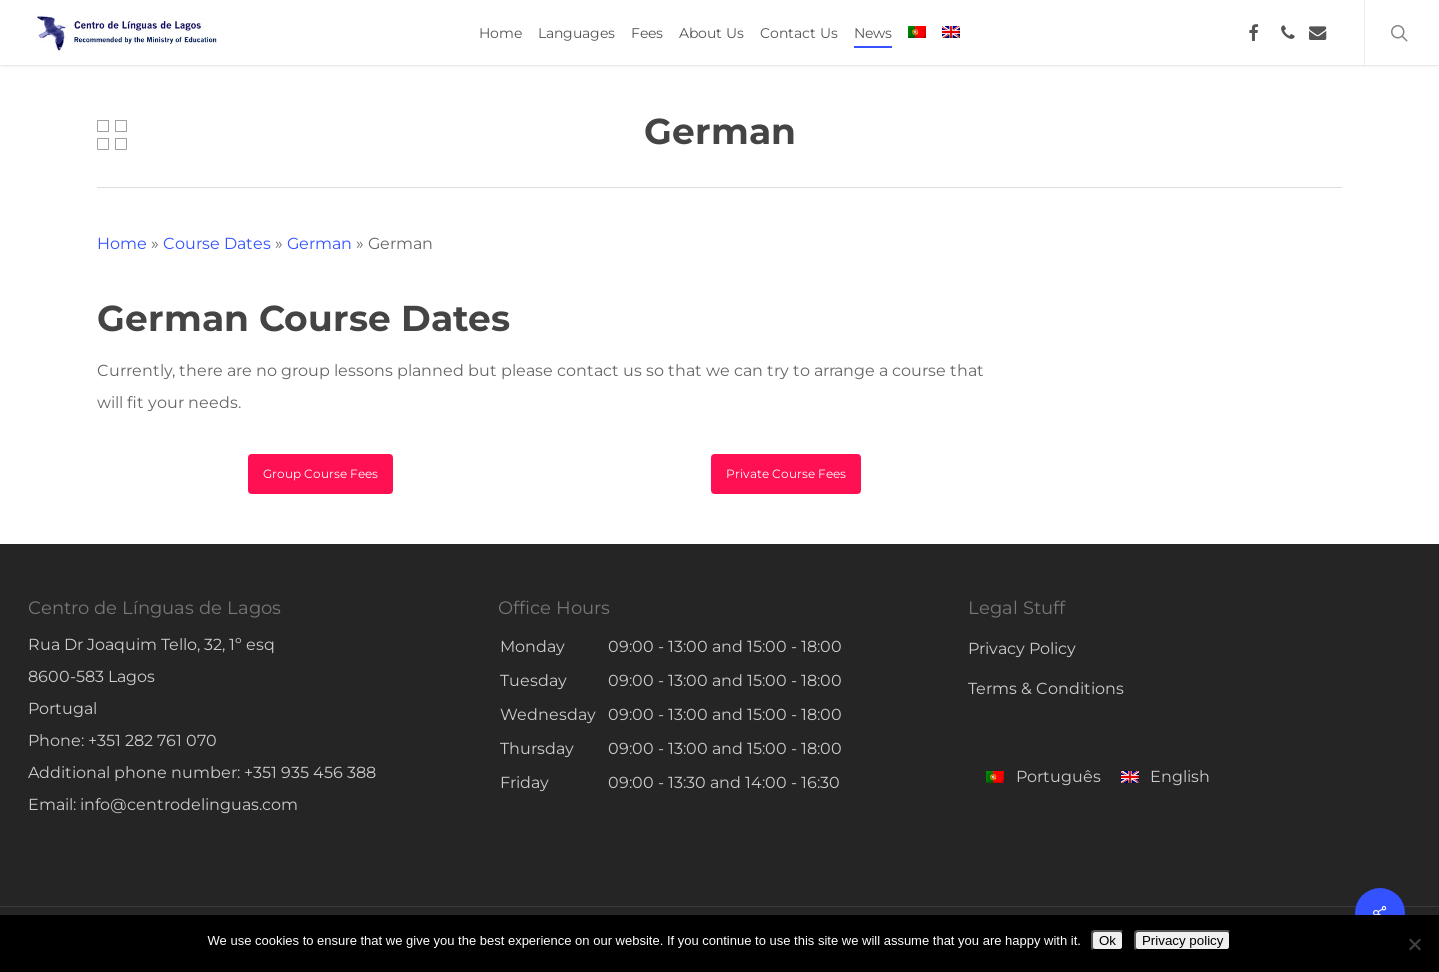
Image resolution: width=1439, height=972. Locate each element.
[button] (320, 474)
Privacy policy (1182, 940)
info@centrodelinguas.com (189, 804)
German (319, 243)
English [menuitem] (1180, 776)
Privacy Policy (1022, 648)
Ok (1107, 940)
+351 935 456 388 (310, 772)
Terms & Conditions (1046, 688)
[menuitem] (917, 33)
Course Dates (217, 243)
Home (122, 243)
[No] (1414, 944)
